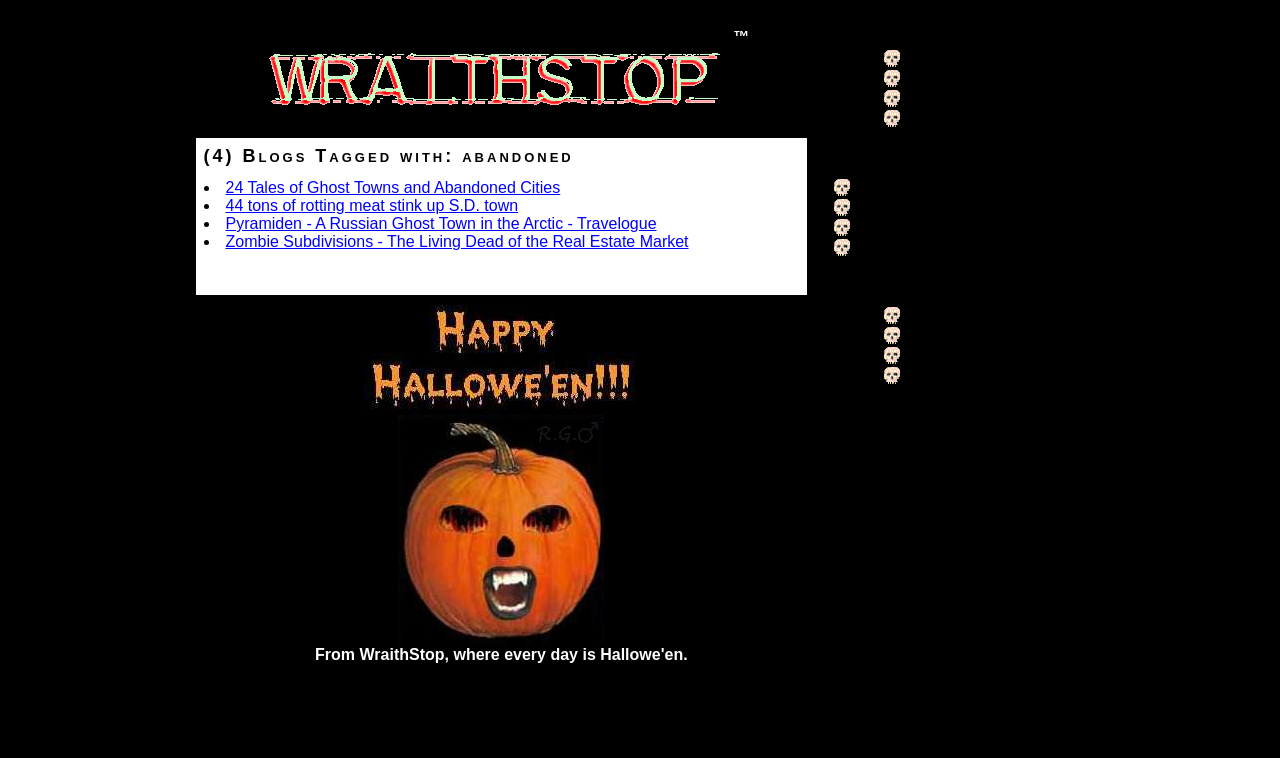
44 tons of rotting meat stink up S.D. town (372, 205)
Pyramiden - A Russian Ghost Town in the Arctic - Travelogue (441, 223)
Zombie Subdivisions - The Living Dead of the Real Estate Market (457, 241)
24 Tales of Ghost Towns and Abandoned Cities (393, 187)
